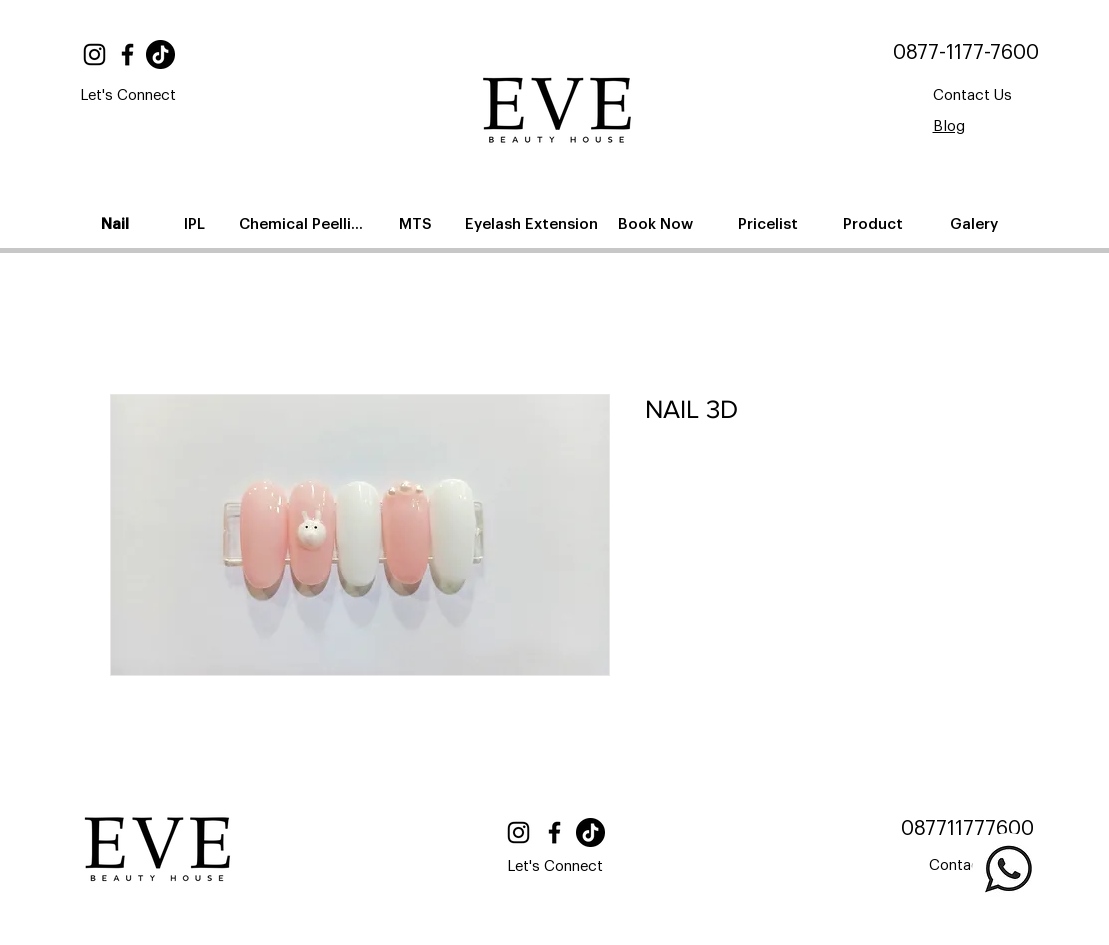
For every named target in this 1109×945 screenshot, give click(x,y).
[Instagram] (94, 54)
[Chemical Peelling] (305, 224)
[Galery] (976, 224)
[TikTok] (160, 54)
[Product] (875, 224)
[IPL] (197, 224)
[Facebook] (127, 54)
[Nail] (117, 224)
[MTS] (418, 224)
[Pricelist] (770, 224)
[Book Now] (658, 224)
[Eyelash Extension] (533, 224)
